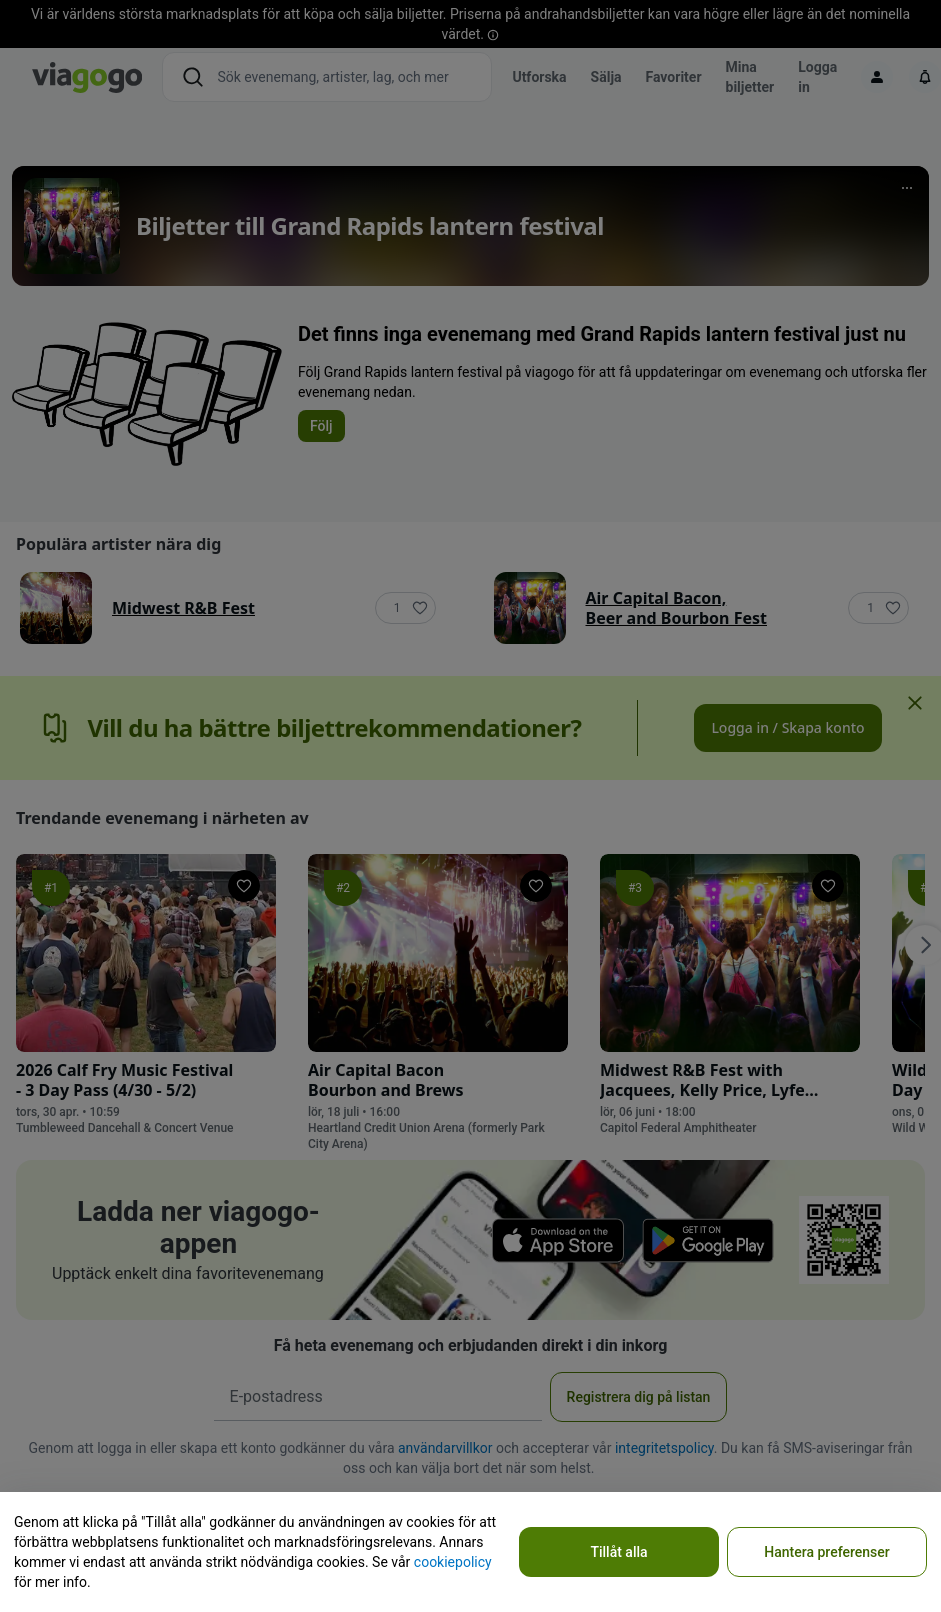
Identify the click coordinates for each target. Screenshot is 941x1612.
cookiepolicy (453, 1562)
